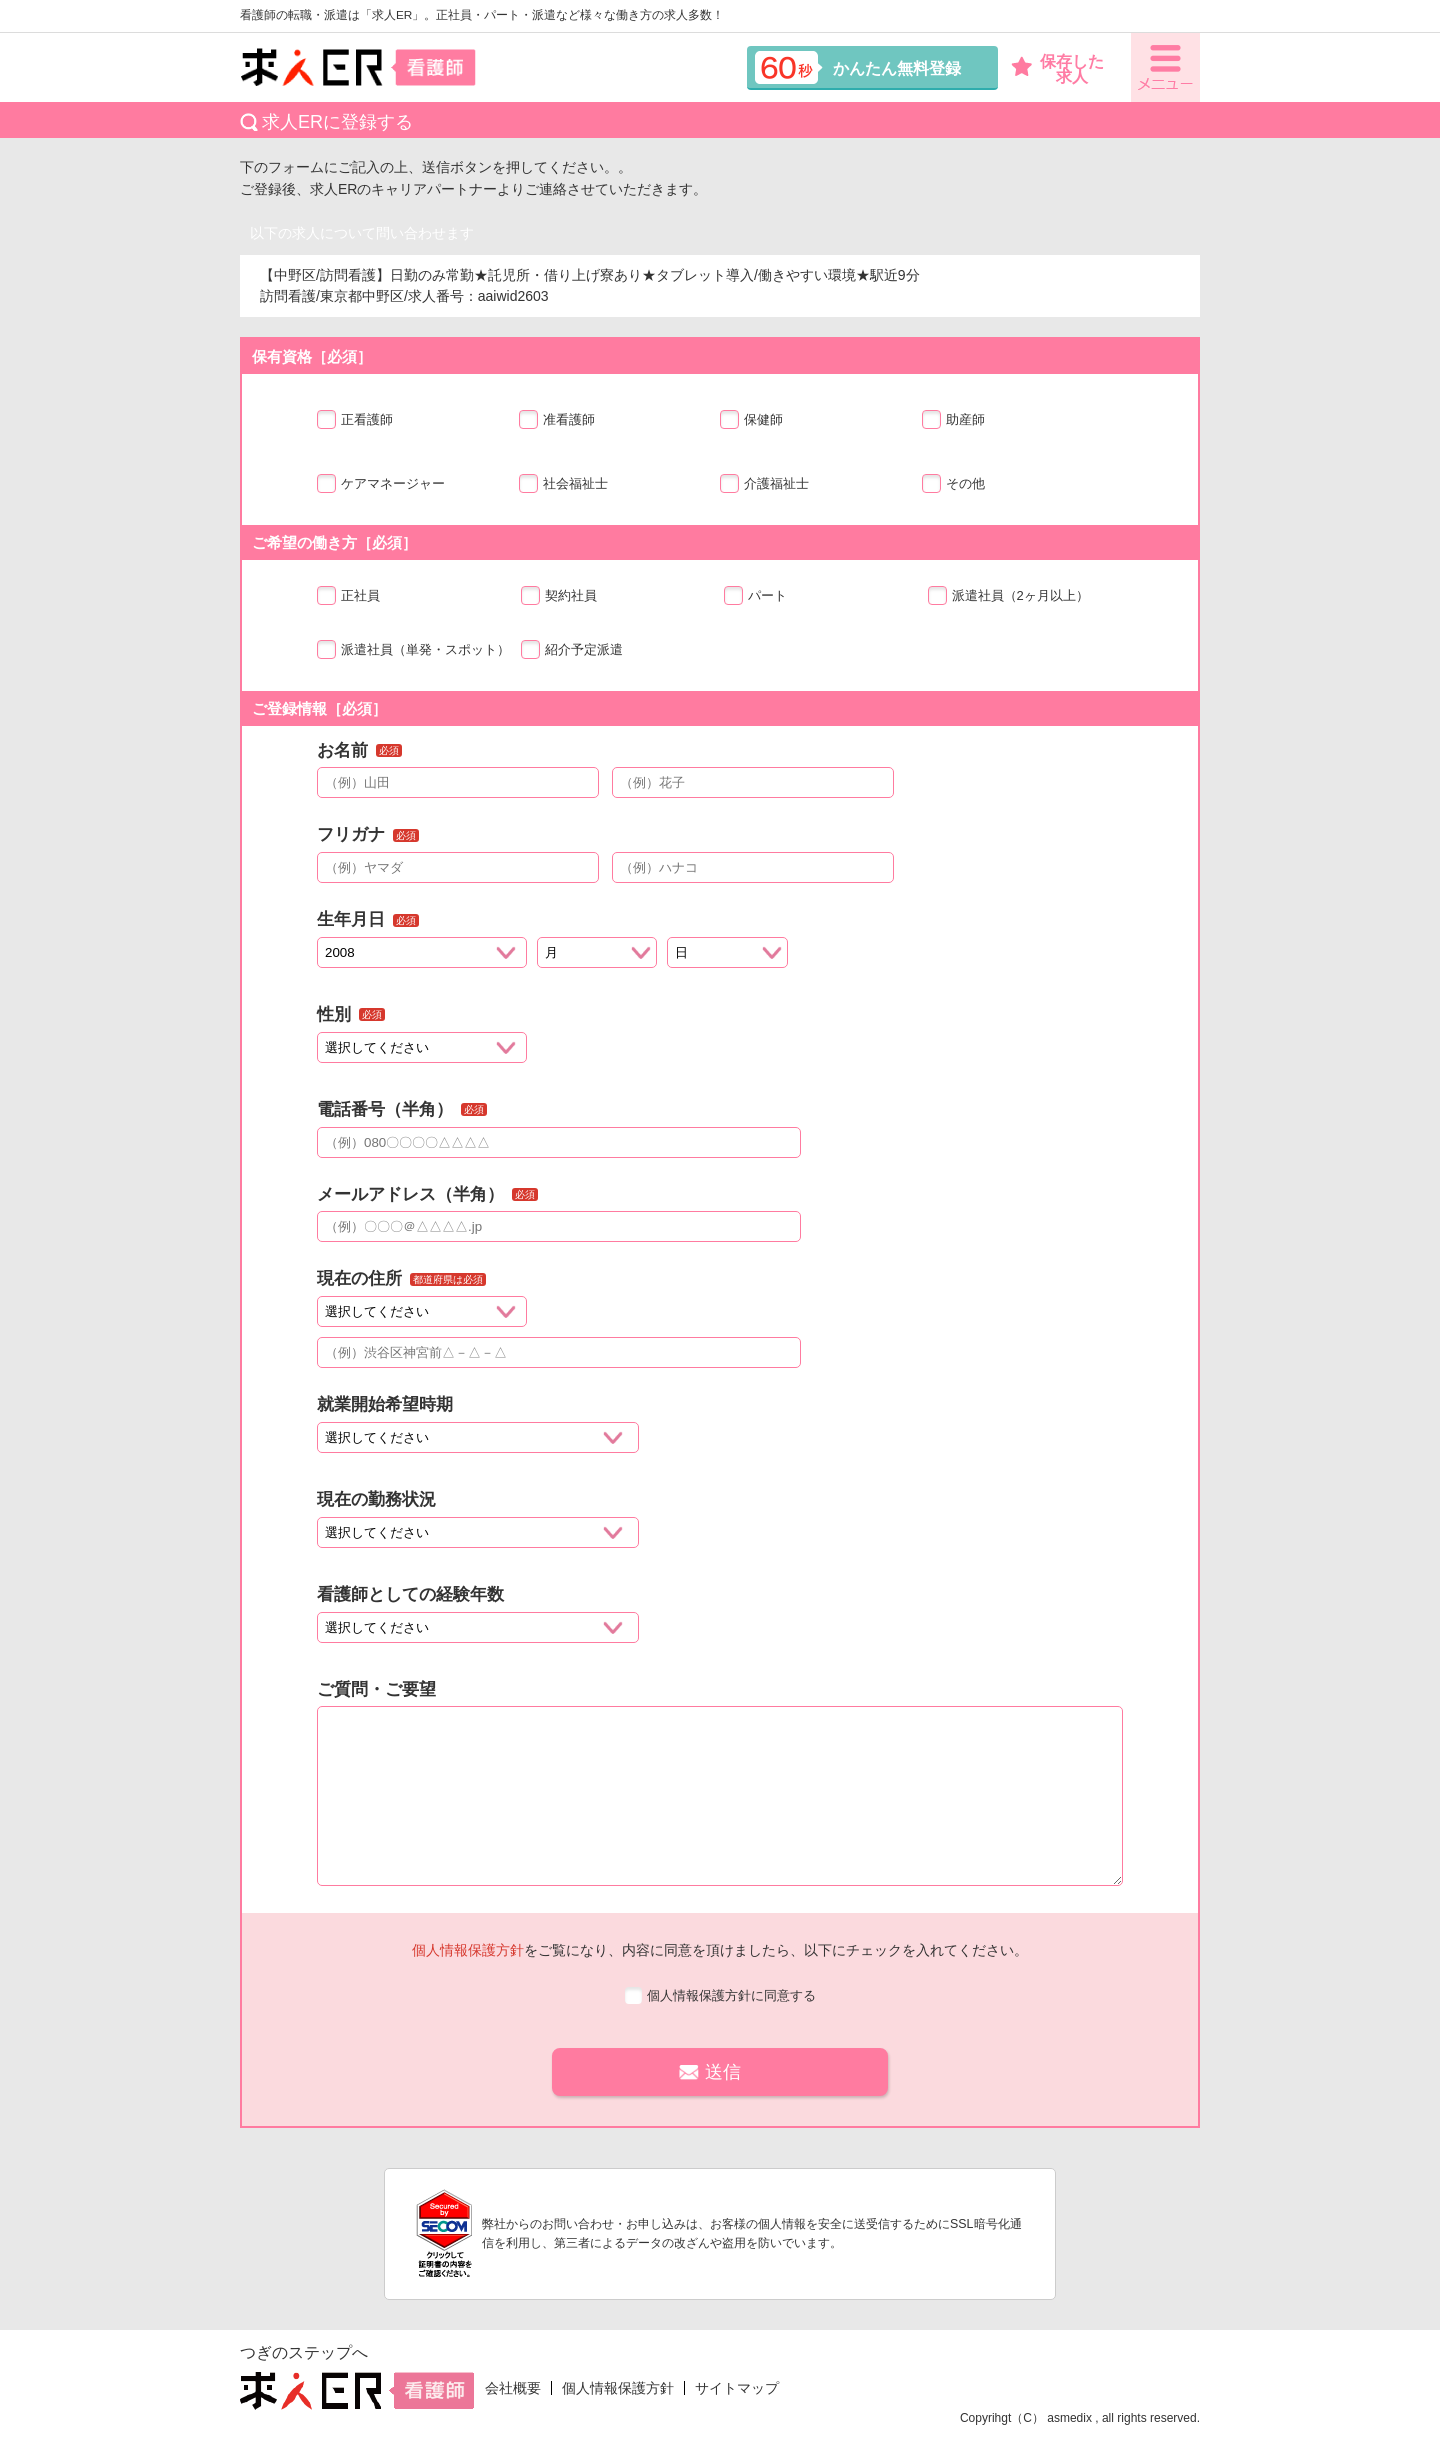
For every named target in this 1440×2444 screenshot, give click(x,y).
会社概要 (513, 2388)
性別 (334, 1014)
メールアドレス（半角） (410, 1194)
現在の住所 (359, 1278)
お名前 (342, 750)
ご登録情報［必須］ (319, 708)
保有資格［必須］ (312, 356)
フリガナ (351, 834)
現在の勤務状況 (376, 1499)
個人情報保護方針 (468, 1950)
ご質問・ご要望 (376, 1689)
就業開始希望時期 (385, 1404)
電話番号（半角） (385, 1109)
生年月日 (351, 919)
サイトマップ (737, 2388)
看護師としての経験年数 (410, 1594)
